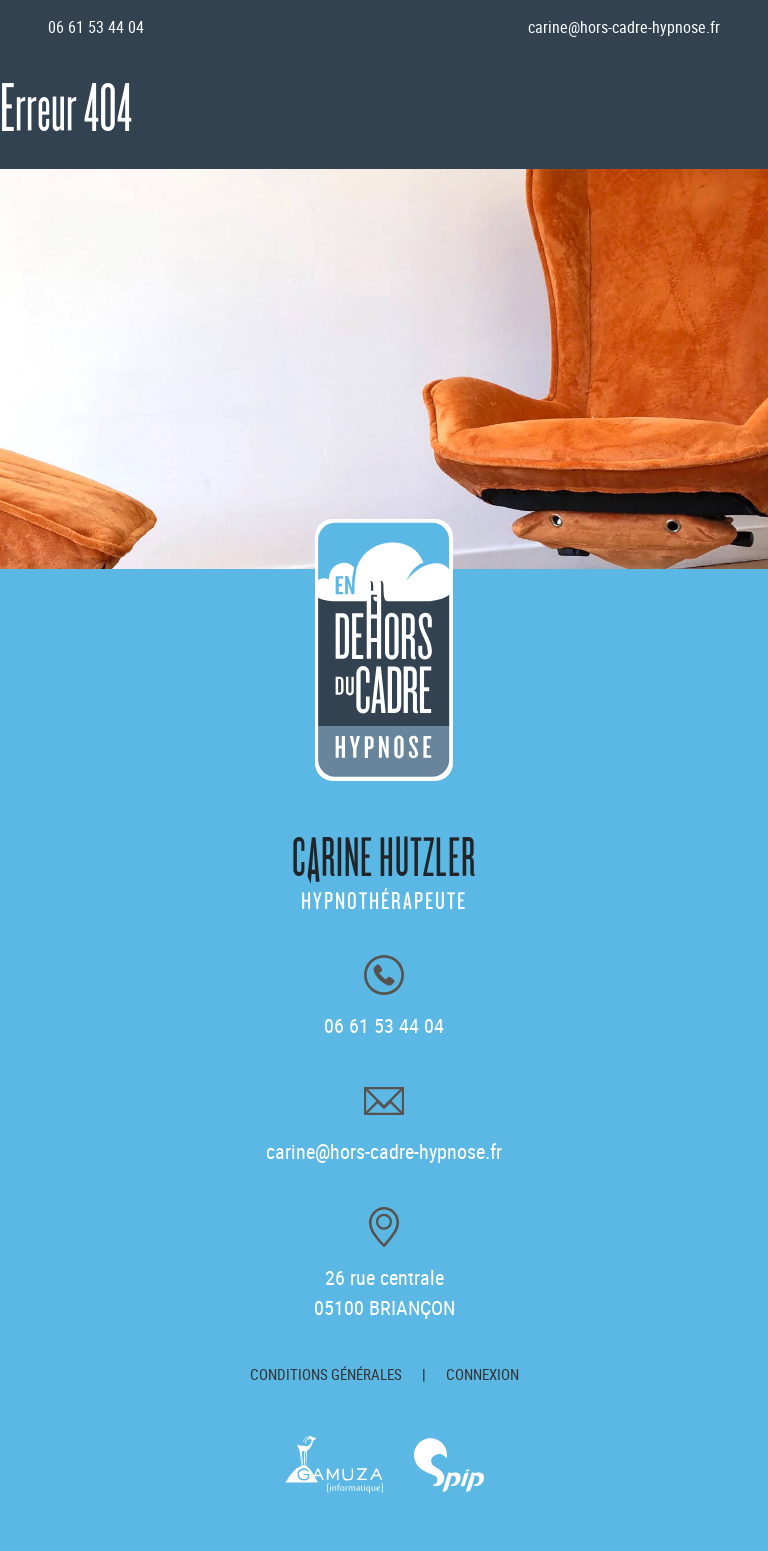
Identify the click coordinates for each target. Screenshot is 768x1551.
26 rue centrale (384, 1292)
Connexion (482, 1374)
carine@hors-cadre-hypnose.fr (624, 27)
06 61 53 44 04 (96, 27)
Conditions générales (326, 1374)
